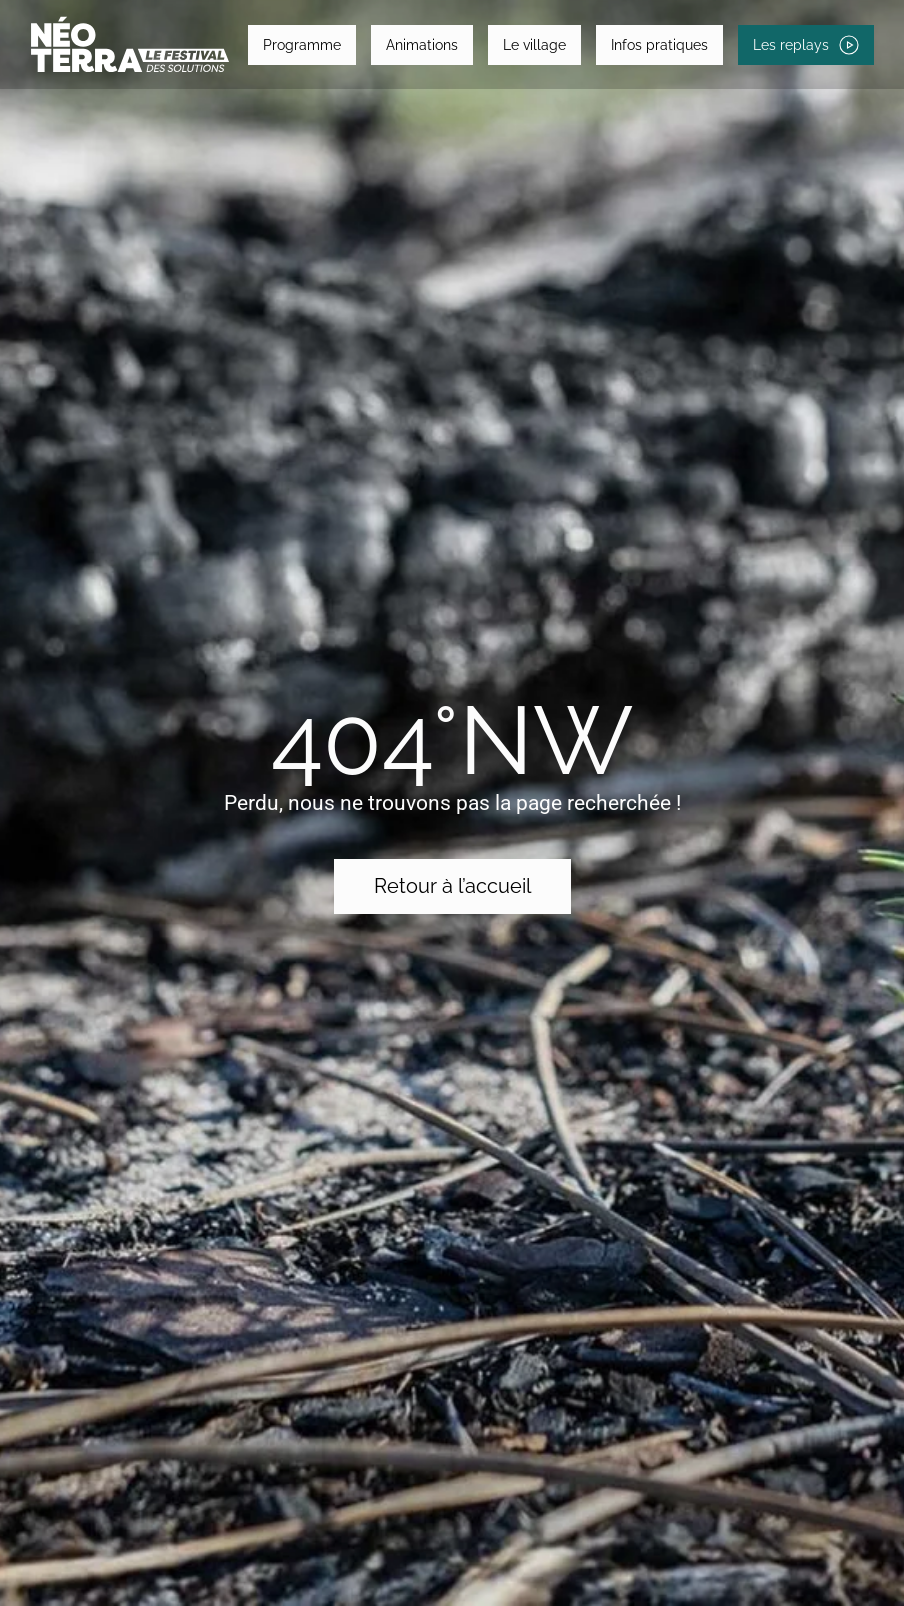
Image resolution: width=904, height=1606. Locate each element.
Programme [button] (302, 45)
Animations (422, 45)
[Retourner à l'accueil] (130, 44)
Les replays (806, 45)
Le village (534, 45)
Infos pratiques (659, 45)
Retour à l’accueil (452, 886)
